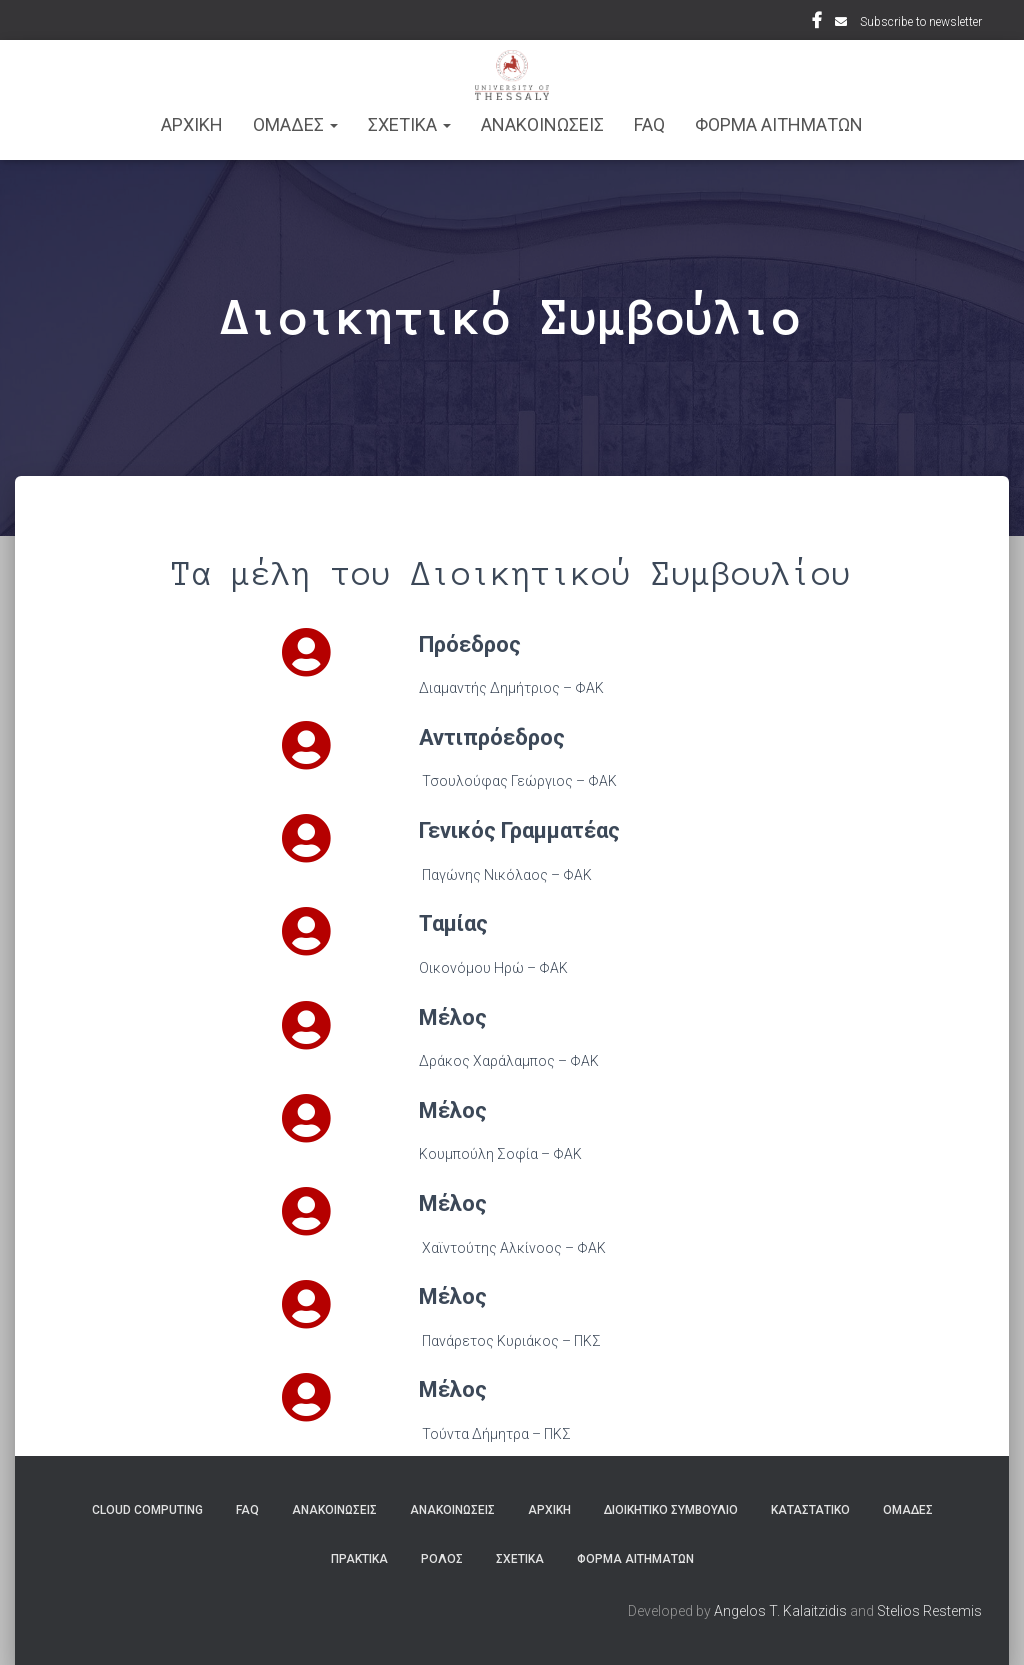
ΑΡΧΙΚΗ (192, 124)
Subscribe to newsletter (921, 22)
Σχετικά (520, 1559)
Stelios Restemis (929, 1611)
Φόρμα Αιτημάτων (779, 124)
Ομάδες (908, 1510)
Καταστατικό (810, 1510)
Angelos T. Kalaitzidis (780, 1611)
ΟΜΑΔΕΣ (295, 124)
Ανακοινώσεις (334, 1510)
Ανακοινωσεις (542, 124)
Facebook (817, 23)
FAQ (649, 124)
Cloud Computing (147, 1510)
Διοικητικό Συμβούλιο (671, 1510)
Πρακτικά (359, 1559)
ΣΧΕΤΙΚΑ (409, 124)
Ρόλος (442, 1559)
